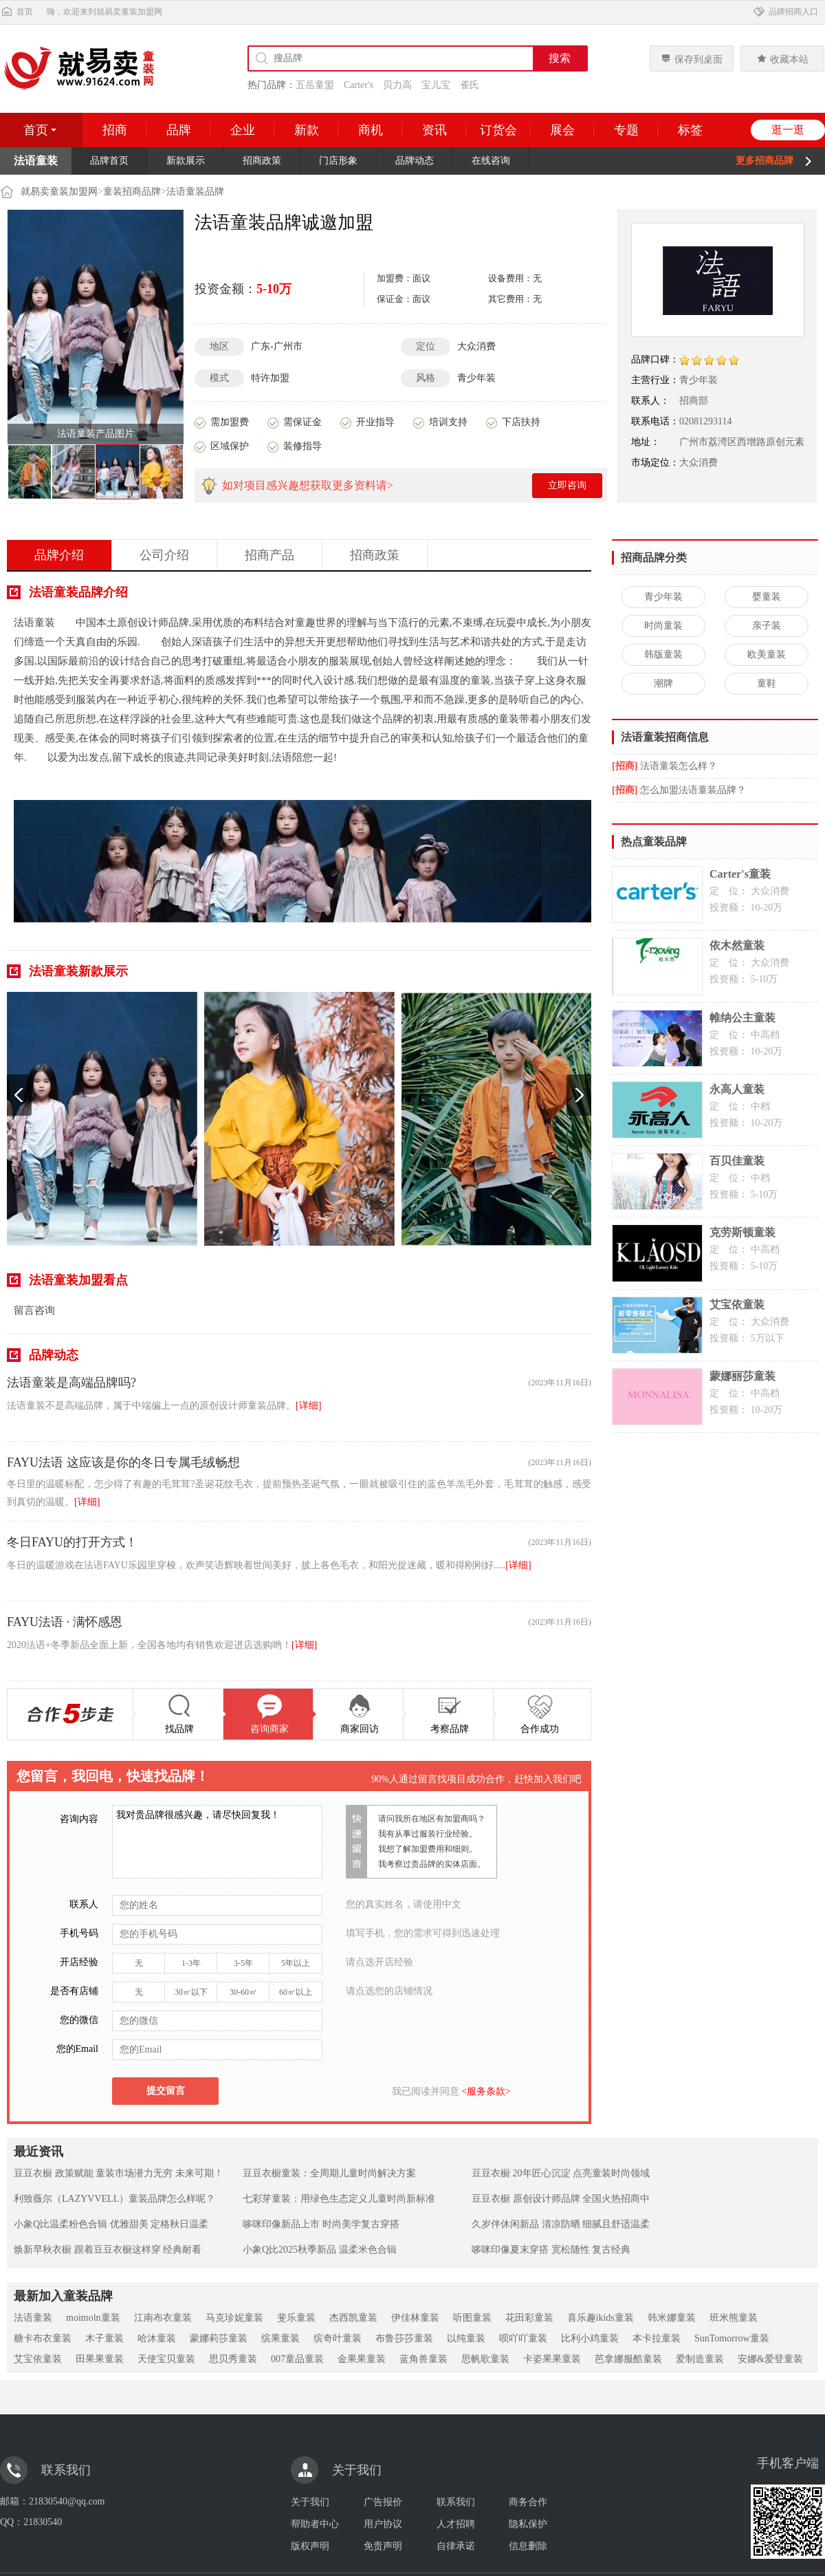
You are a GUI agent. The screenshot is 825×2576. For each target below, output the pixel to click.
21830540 (42, 2522)
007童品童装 (297, 2359)
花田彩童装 (529, 2318)
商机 (370, 130)
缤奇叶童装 (338, 2338)
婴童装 (766, 597)
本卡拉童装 (656, 2338)
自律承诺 (456, 2546)
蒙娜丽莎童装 (743, 1376)
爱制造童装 (700, 2359)
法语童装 (33, 2318)
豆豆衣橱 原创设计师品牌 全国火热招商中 (561, 2199)
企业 (242, 130)
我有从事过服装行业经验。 (427, 1834)
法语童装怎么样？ (678, 766)
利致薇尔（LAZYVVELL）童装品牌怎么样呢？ (114, 2199)
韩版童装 (663, 654)
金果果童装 (362, 2359)
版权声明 (310, 2546)
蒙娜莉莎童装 (219, 2338)
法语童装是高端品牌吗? (71, 1382)
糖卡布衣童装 (43, 2338)
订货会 (498, 130)
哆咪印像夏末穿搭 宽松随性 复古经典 (551, 2249)
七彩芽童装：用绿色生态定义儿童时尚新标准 (339, 2199)
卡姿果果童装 (552, 2359)
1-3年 (191, 1963)
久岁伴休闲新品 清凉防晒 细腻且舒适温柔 (561, 2224)
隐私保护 (528, 2524)
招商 (114, 130)
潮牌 (663, 683)
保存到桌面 (692, 59)
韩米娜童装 (672, 2318)
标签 (690, 130)
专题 (626, 130)
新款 (306, 130)
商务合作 (528, 2502)
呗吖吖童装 (523, 2338)
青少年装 (663, 597)
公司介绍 (164, 555)
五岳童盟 (315, 85)
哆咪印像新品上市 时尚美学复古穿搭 (321, 2224)
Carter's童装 (740, 874)
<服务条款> (485, 2091)
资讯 (434, 130)
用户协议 (383, 2524)
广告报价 (383, 2502)
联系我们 (456, 2502)
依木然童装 (737, 945)
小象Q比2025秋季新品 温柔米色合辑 (320, 2249)
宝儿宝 (435, 85)
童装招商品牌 (132, 191)
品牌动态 (414, 160)
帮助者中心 (315, 2524)
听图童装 (472, 2318)
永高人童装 (737, 1089)
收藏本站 (782, 59)
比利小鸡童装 (590, 2338)
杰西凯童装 (353, 2318)
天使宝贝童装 (166, 2359)
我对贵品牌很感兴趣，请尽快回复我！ (217, 1842)
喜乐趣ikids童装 (600, 2318)
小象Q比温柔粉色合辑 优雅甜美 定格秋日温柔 (111, 2224)
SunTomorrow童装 (731, 2338)
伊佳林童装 (415, 2318)
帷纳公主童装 (743, 1018)
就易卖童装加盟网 (59, 191)
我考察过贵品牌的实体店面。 (431, 1864)
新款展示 (185, 160)
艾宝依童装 (737, 1304)
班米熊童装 (734, 2318)
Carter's (358, 85)
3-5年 (243, 1963)
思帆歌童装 (485, 2359)
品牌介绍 (59, 555)
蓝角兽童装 (423, 2359)
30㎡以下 (191, 1992)
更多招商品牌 (764, 160)
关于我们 (310, 2502)
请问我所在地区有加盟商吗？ (431, 1818)
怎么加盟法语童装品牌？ (693, 790)
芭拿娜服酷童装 (628, 2359)
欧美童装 (766, 654)
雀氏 (469, 85)
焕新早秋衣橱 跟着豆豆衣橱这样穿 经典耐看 (107, 2249)
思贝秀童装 (233, 2359)
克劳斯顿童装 (743, 1232)
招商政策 (262, 160)
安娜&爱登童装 (770, 2359)
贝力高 (397, 85)
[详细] (308, 1405)
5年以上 (295, 1963)
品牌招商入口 (785, 12)
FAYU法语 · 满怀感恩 (64, 1622)
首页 (16, 12)
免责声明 (383, 2546)
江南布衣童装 (163, 2318)
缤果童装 (280, 2338)
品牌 (178, 130)
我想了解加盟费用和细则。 (427, 1849)
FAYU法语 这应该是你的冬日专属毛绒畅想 (123, 1462)
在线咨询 (491, 160)
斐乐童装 (296, 2318)
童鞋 (766, 683)
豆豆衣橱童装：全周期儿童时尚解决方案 (329, 2173)
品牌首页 (109, 160)
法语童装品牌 (195, 191)
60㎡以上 (295, 1992)
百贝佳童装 (737, 1161)
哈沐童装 (157, 2338)
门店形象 (338, 160)
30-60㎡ (243, 1992)
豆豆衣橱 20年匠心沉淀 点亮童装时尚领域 (561, 2173)
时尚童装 (663, 625)
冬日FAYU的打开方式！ (72, 1542)
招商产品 (269, 555)
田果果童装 (100, 2359)
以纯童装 (466, 2338)
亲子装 (766, 625)
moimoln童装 (93, 2318)
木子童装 (104, 2338)
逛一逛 (787, 130)
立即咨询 (567, 485)
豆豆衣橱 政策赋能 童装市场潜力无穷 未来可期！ (118, 2173)
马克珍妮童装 (234, 2318)
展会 (562, 130)
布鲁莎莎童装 (404, 2338)
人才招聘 (456, 2524)
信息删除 (528, 2546)
